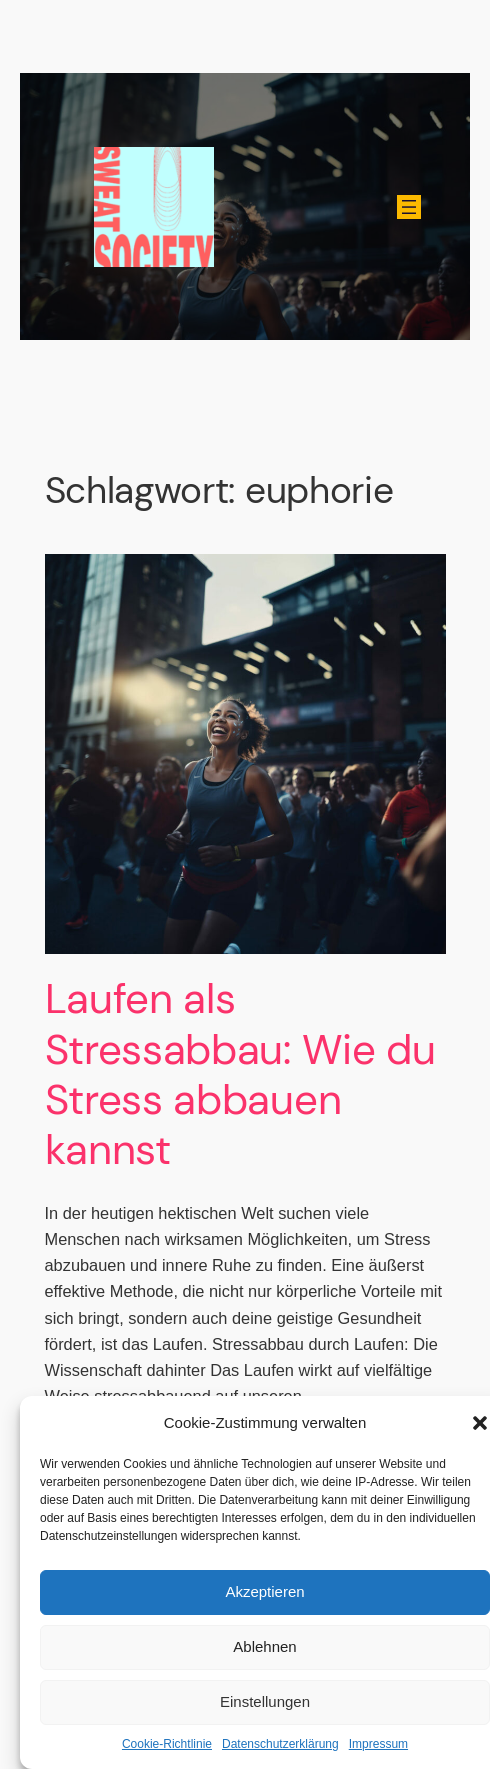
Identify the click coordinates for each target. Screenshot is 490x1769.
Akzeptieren (264, 1591)
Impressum (378, 1744)
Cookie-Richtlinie (167, 1744)
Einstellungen (265, 1701)
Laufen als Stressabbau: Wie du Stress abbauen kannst (240, 1075)
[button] (480, 1423)
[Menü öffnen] (409, 207)
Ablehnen (264, 1646)
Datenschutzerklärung (280, 1744)
